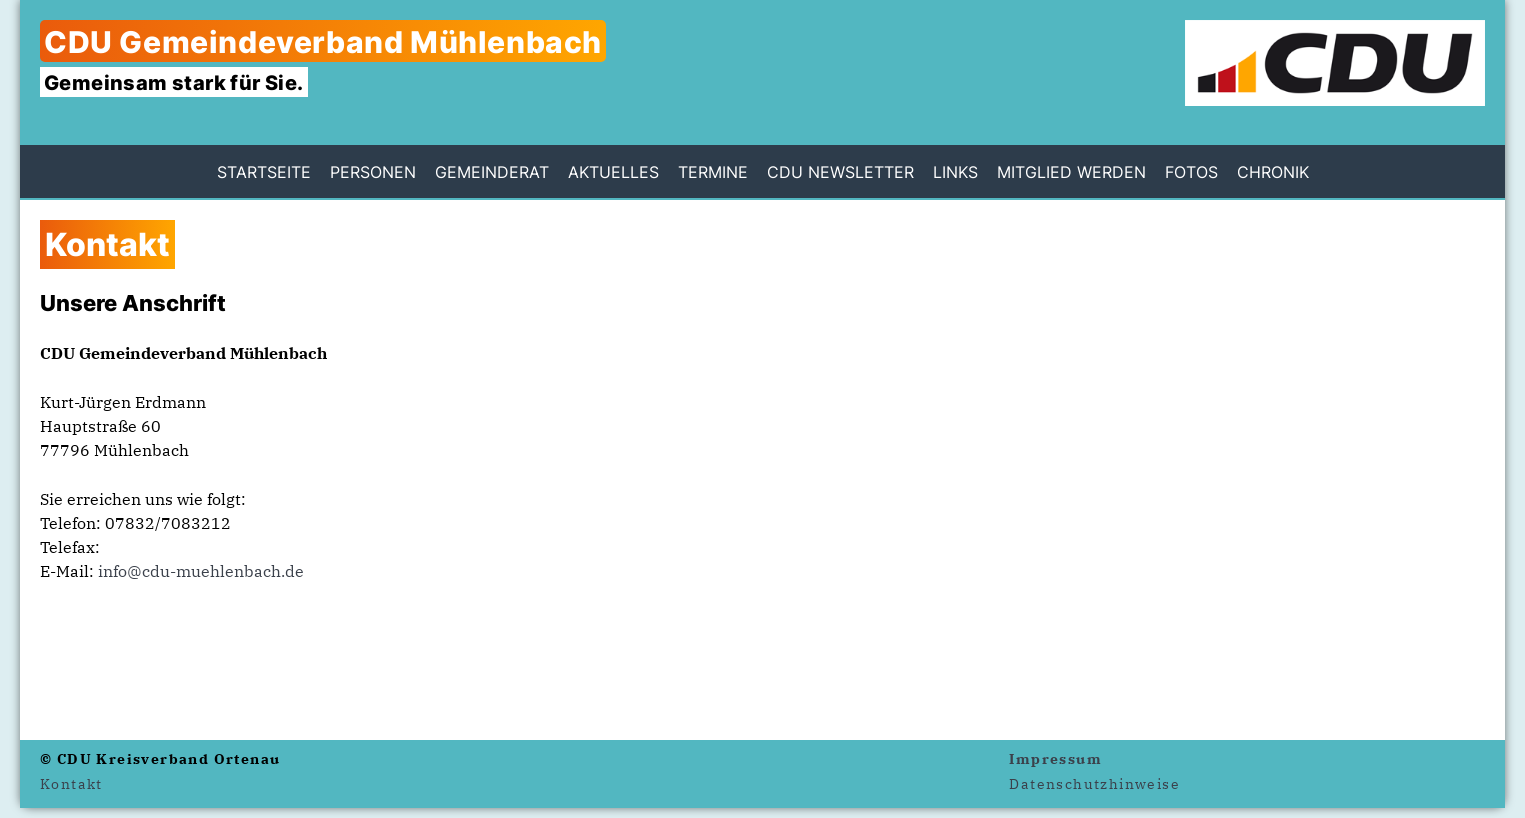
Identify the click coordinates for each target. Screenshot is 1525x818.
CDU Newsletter (840, 172)
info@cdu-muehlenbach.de (201, 571)
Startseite (264, 172)
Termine (713, 172)
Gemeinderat (492, 172)
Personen (373, 172)
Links (955, 172)
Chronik (1273, 172)
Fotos (1191, 172)
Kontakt (71, 784)
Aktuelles (613, 172)
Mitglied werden (1071, 172)
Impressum (1055, 759)
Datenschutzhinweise (1094, 784)
